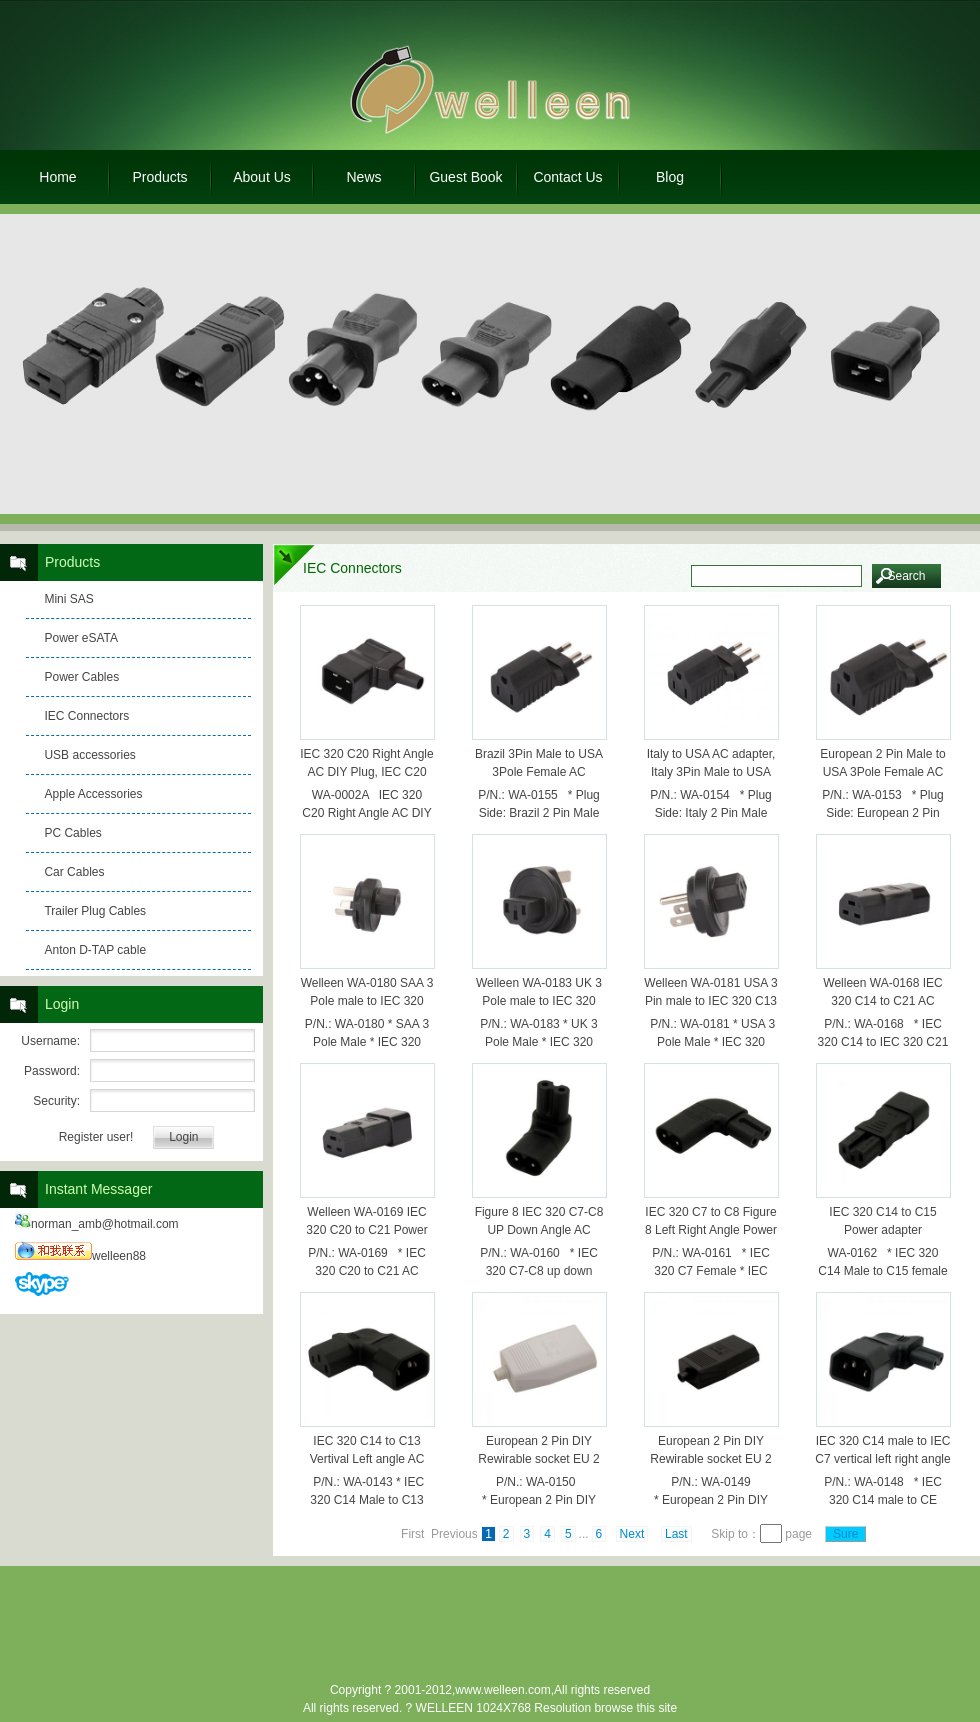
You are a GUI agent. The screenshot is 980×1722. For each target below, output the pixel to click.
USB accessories (89, 755)
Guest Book (465, 177)
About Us (262, 177)
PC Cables (72, 833)
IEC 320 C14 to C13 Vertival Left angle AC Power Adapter (367, 1459)
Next (632, 1534)
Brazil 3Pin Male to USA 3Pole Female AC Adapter (539, 772)
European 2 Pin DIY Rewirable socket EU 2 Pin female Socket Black (710, 1459)
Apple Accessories (93, 794)
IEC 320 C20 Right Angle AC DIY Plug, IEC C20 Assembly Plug (366, 772)
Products (159, 177)
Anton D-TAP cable (95, 950)
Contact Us (567, 177)
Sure (845, 1534)
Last (676, 1534)
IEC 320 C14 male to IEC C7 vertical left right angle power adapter (882, 1459)
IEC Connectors (86, 716)
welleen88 (80, 1256)
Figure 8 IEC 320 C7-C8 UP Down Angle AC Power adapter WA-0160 (539, 1230)
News (363, 177)
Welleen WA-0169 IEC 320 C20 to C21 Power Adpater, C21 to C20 (366, 1230)
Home (57, 177)
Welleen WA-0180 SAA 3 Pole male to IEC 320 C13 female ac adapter (367, 1001)
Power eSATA (81, 638)
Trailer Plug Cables (95, 911)
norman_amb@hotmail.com (97, 1224)
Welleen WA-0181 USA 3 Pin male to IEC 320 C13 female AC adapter (710, 1001)
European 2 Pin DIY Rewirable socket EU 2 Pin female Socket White (539, 1459)
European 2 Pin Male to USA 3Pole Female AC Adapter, (882, 772)
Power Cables (81, 677)
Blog (670, 177)
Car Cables (74, 872)
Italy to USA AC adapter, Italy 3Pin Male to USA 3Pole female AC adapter (710, 772)
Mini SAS (68, 599)
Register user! (96, 1137)
